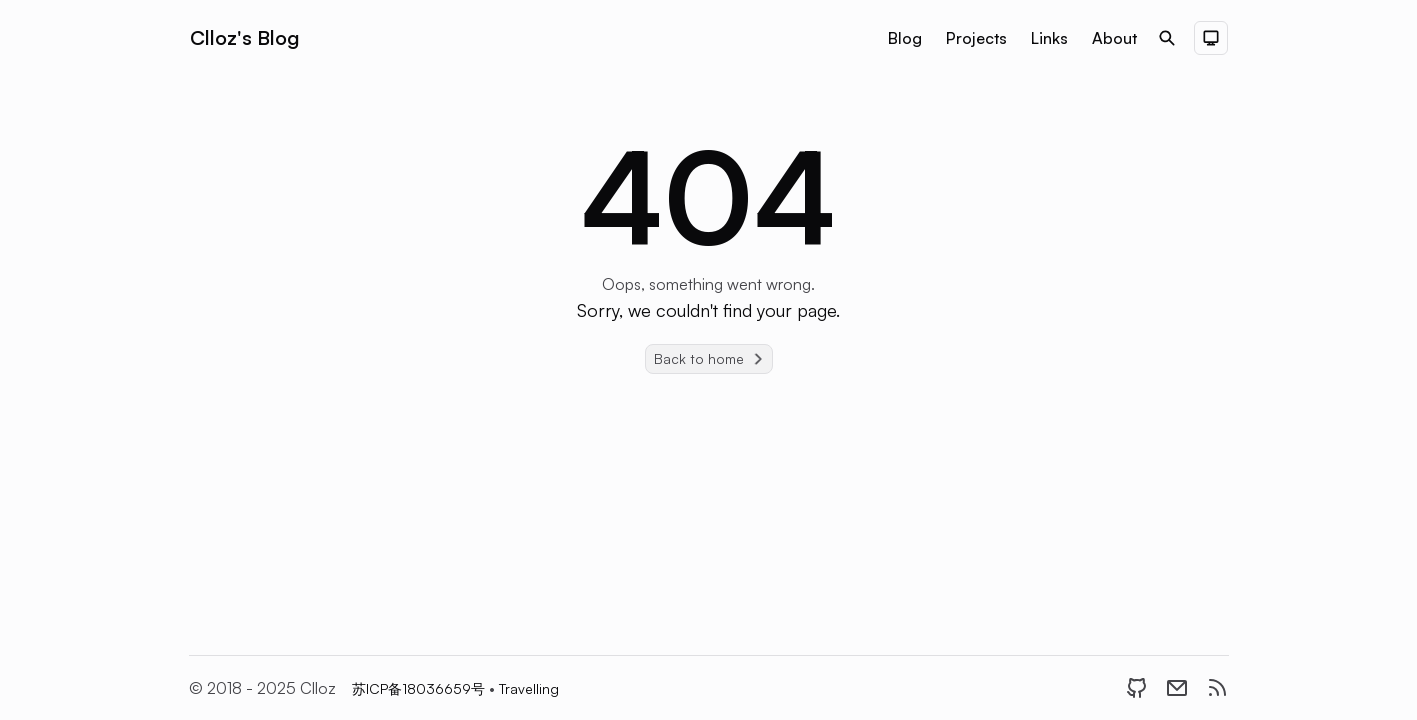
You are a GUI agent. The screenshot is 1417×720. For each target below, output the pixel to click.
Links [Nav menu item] (1049, 38)
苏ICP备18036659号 (420, 688)
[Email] (1177, 688)
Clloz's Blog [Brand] (244, 37)
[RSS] (1217, 688)
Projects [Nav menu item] (976, 38)
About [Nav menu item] (1114, 38)
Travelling (529, 688)
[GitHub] (1137, 688)
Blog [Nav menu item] (905, 38)
